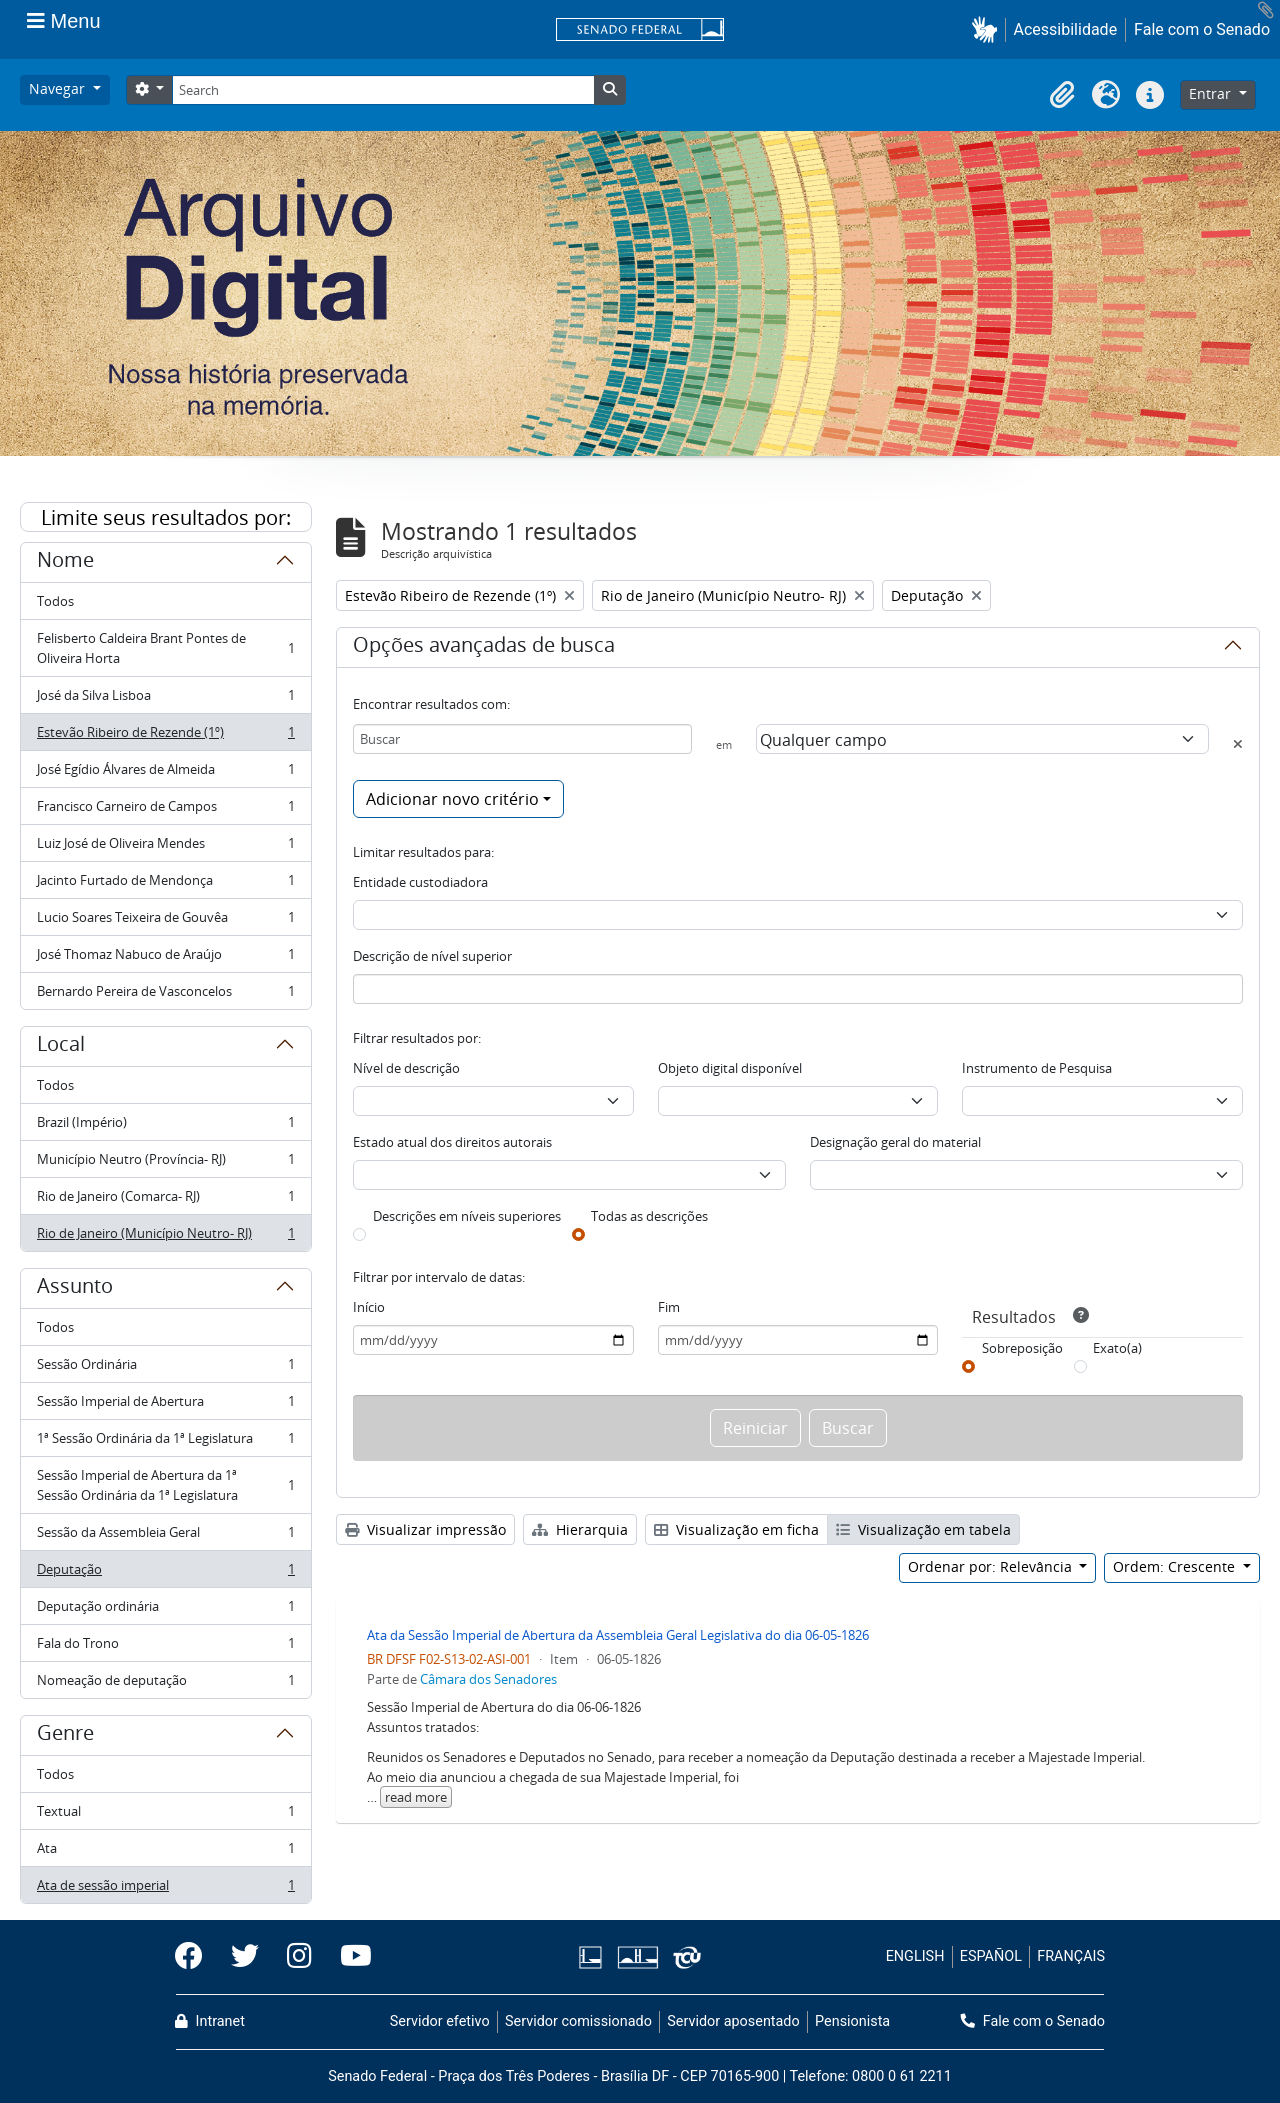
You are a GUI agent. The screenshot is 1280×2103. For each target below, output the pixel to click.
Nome (65, 563)
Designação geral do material (895, 1142)
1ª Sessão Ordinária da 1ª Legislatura (165, 1442)
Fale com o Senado (1202, 29)
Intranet (210, 2021)
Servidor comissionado (578, 2021)
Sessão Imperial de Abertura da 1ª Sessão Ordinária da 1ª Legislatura (165, 1485)
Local (61, 1047)
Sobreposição (1022, 1348)
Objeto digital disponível (730, 1068)
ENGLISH (915, 1956)
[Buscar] (522, 739)
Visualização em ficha (736, 1529)
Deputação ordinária (165, 1610)
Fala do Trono (165, 1647)
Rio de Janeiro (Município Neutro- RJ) (165, 1237)
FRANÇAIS (1071, 1956)
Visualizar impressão (425, 1529)
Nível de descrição (406, 1068)
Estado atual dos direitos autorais (452, 1142)
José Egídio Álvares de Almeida (165, 773)
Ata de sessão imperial (165, 1889)
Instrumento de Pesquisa (1037, 1068)
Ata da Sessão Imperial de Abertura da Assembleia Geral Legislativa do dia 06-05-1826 (618, 1635)
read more (416, 1797)
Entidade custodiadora (420, 882)
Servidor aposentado (733, 2021)
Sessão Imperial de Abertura (165, 1405)
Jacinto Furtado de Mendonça (165, 884)
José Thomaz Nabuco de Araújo (165, 958)
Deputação (165, 1573)
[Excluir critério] (1238, 744)
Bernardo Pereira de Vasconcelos (165, 995)
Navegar (59, 88)
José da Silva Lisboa (165, 699)
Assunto (75, 1289)
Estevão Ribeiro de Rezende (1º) (165, 736)
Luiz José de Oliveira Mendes (165, 847)
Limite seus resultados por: (166, 517)
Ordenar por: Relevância (992, 1566)
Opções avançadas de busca (484, 648)
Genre (65, 1736)
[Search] (383, 90)
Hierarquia (580, 1529)
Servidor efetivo (440, 2021)
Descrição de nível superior (432, 956)
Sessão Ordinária (165, 1368)
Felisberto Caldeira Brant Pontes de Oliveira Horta (165, 648)
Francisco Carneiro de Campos (165, 810)
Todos (55, 601)
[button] (988, 29)
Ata (165, 1852)
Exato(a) (1117, 1348)
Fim (669, 1307)
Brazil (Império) (165, 1126)
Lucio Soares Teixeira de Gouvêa (165, 921)
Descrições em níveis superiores (467, 1216)
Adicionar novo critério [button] (452, 799)
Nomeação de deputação (165, 1684)
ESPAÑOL (991, 1956)
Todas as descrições (649, 1216)
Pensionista (852, 2021)
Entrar (1212, 93)
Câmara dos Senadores (488, 1679)
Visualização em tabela (923, 1529)
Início (369, 1307)
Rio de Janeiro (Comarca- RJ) (165, 1200)
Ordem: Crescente (1176, 1566)
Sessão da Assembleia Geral (165, 1536)
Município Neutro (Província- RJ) (165, 1163)
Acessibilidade (1066, 29)
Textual (165, 1815)
